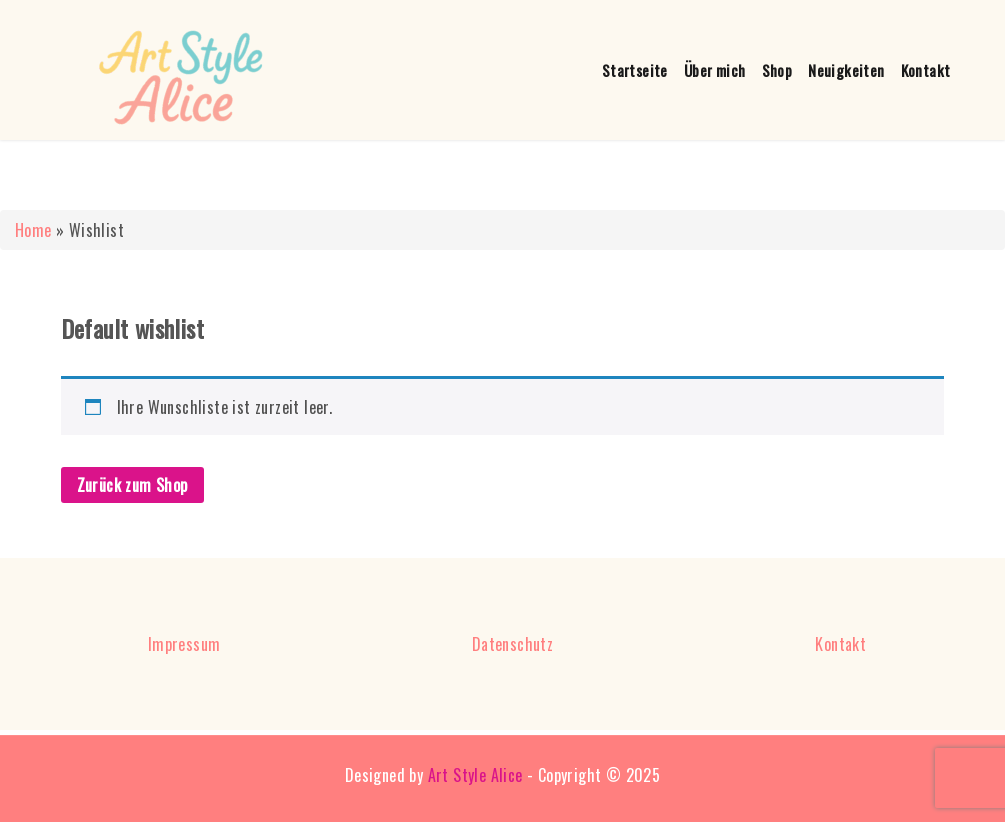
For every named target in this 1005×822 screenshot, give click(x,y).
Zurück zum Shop (132, 485)
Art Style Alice (475, 775)
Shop (777, 70)
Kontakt (926, 70)
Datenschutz (512, 644)
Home (33, 230)
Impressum (184, 644)
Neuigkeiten (846, 70)
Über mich (715, 70)
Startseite (635, 70)
